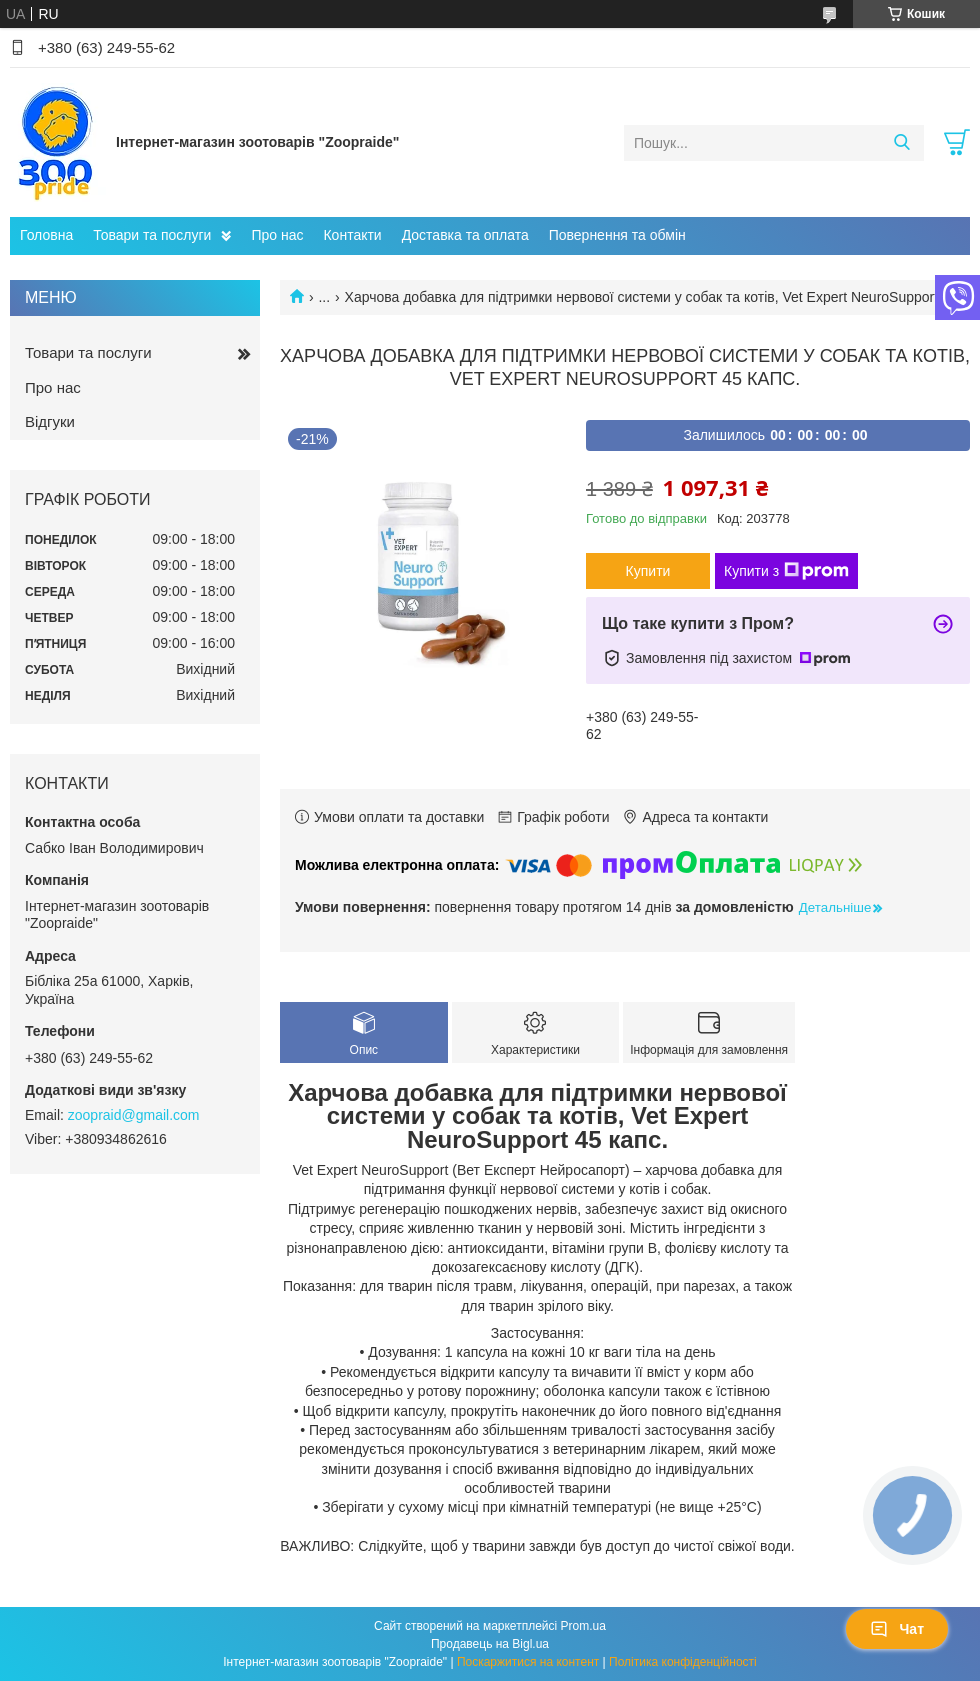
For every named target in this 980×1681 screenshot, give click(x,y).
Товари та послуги (152, 235)
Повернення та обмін (617, 235)
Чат (897, 1629)
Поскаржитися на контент (528, 1662)
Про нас (277, 235)
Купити (648, 571)
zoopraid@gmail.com (134, 1115)
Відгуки (50, 421)
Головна (46, 235)
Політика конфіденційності (683, 1662)
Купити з (786, 571)
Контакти (352, 235)
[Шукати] (901, 143)
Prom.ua (583, 1626)
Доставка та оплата (465, 235)
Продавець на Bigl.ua (490, 1644)
